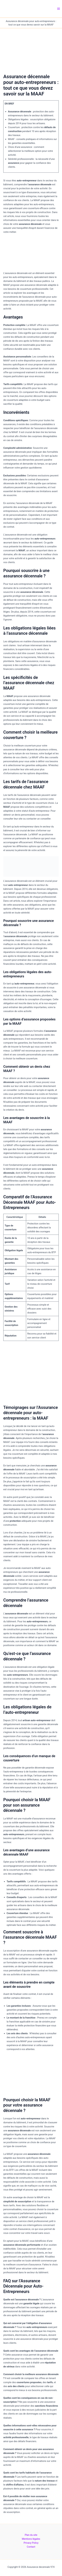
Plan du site (31, 2534)
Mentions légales (31, 2538)
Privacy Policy (31, 2542)
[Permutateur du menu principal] (58, 8)
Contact (31, 2546)
